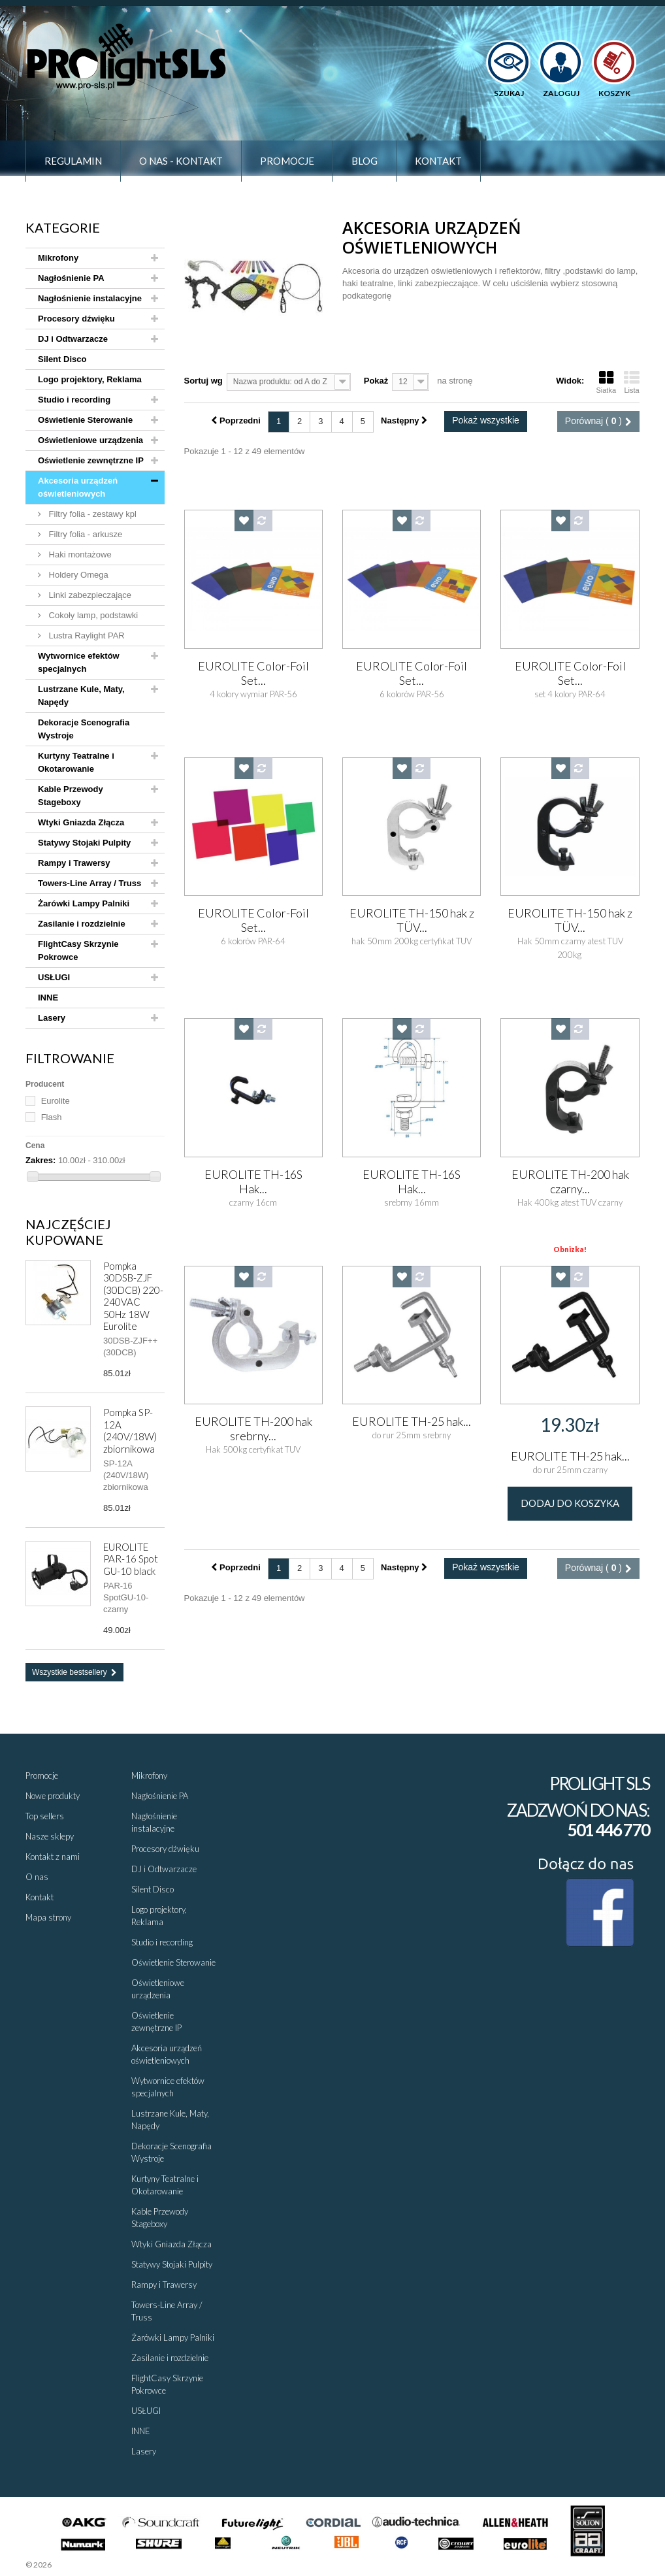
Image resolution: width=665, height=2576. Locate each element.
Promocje (287, 161)
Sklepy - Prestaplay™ (88, 2564)
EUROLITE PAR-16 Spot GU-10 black (130, 1559)
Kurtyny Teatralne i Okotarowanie (76, 762)
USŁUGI (54, 977)
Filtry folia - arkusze (84, 534)
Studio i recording (74, 400)
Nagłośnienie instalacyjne (90, 298)
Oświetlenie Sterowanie (85, 420)
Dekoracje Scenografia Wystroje (83, 729)
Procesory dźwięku (76, 318)
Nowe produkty (52, 1796)
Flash (51, 1117)
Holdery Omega (77, 575)
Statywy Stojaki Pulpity (84, 843)
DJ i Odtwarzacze (73, 339)
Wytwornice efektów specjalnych (79, 662)
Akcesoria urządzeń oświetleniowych (78, 487)
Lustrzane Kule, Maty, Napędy (81, 695)
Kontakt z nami (52, 1856)
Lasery (51, 1018)
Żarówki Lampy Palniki (83, 903)
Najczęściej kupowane (68, 1231)
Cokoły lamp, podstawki (92, 615)
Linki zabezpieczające (88, 595)
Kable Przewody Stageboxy (70, 795)
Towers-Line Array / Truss (89, 883)
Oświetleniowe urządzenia (90, 440)
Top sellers (44, 1816)
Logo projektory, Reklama (90, 379)
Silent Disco (62, 359)
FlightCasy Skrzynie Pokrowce (78, 950)
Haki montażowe (79, 554)
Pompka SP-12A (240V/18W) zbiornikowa (130, 1430)
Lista (632, 382)
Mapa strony (48, 1917)
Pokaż (376, 381)
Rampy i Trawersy (74, 863)
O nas (36, 1877)
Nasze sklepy (49, 1836)
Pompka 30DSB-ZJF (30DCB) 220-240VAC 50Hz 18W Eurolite (133, 1296)
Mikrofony (58, 258)
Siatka (606, 382)
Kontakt (438, 161)
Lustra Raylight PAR (85, 635)
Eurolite (55, 1101)
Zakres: (40, 1160)
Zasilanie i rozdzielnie (81, 924)
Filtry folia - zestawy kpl (91, 514)
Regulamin (73, 161)
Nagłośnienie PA (71, 278)
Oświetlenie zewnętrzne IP (91, 460)
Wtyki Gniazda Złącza (81, 822)
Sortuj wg (203, 381)
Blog (364, 161)
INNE (48, 997)
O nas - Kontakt (181, 161)
